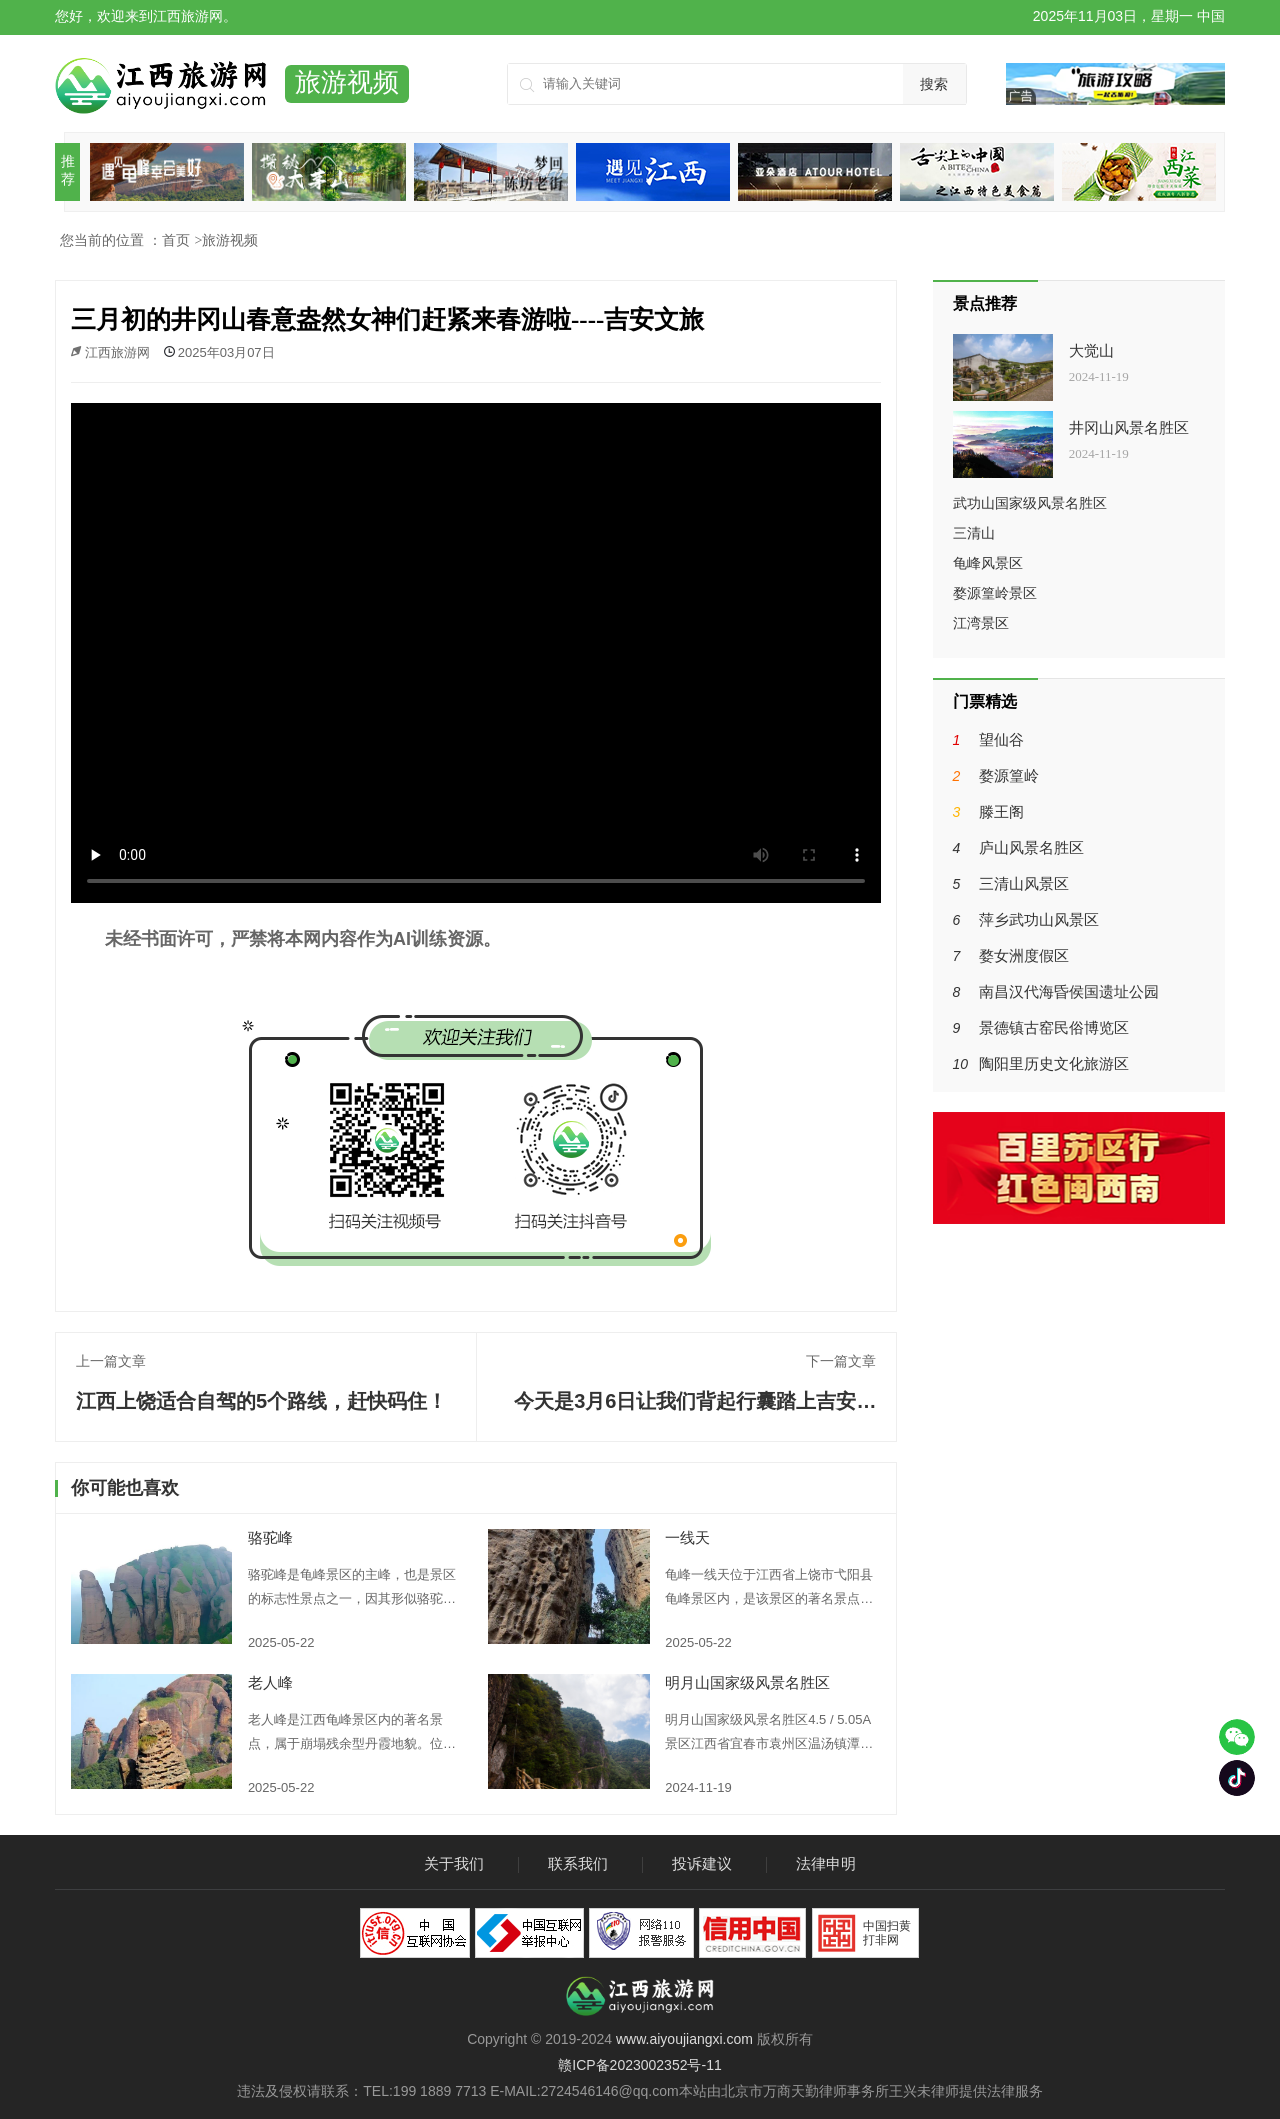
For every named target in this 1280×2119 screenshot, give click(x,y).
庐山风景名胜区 (1031, 847)
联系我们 (578, 1863)
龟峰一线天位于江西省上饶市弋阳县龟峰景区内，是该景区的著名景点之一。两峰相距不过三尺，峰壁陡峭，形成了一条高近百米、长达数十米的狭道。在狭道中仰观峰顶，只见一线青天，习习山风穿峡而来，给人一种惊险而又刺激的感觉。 (769, 1589)
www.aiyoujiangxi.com (684, 2039)
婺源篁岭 (1009, 775)
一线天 (687, 1537)
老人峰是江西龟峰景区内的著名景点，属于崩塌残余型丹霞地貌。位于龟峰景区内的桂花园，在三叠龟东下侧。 (352, 1734)
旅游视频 (230, 240)
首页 (176, 240)
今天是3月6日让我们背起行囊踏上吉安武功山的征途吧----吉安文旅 (695, 1410)
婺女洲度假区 (1024, 955)
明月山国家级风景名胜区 (747, 1682)
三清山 (974, 533)
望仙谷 (1001, 739)
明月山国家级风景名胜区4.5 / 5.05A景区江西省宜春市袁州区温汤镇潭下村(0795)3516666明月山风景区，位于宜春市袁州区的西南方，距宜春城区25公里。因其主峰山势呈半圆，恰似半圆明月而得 (769, 1734)
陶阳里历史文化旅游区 (1054, 1063)
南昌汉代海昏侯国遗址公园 (1069, 991)
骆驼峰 (270, 1537)
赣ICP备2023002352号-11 (639, 2065)
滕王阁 (1001, 811)
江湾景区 (981, 623)
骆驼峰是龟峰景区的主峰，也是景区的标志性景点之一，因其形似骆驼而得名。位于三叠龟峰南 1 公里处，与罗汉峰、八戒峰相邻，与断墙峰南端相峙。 (352, 1589)
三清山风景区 (1024, 883)
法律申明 (826, 1863)
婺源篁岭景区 (995, 593)
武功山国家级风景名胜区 (1030, 503)
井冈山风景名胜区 (1129, 428)
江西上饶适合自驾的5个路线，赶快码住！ (261, 1401)
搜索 (934, 84)
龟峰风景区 (988, 563)
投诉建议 (702, 1863)
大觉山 (1091, 351)
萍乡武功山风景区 (1039, 919)
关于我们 (454, 1863)
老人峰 (270, 1682)
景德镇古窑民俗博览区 (1054, 1027)
